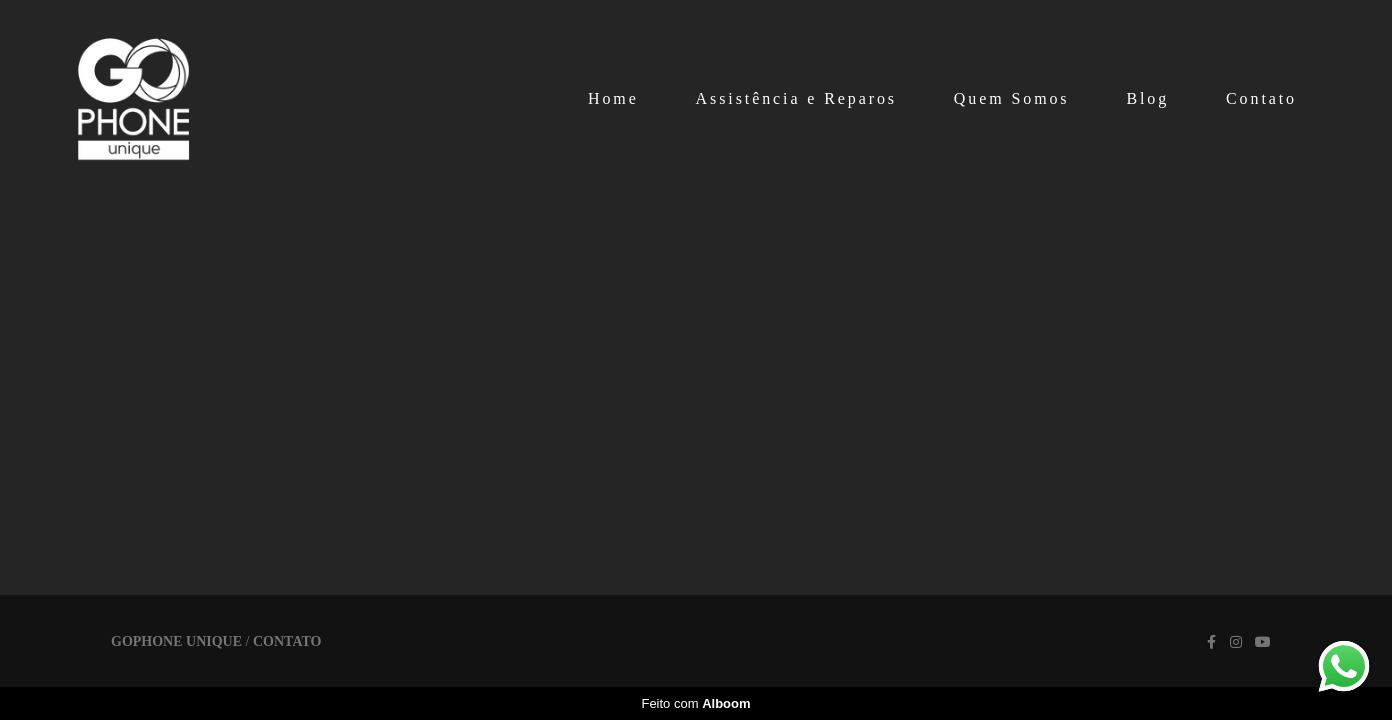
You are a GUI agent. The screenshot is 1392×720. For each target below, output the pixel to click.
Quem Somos (1012, 98)
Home (613, 98)
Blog (1147, 98)
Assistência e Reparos (796, 98)
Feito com (695, 703)
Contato (1261, 98)
